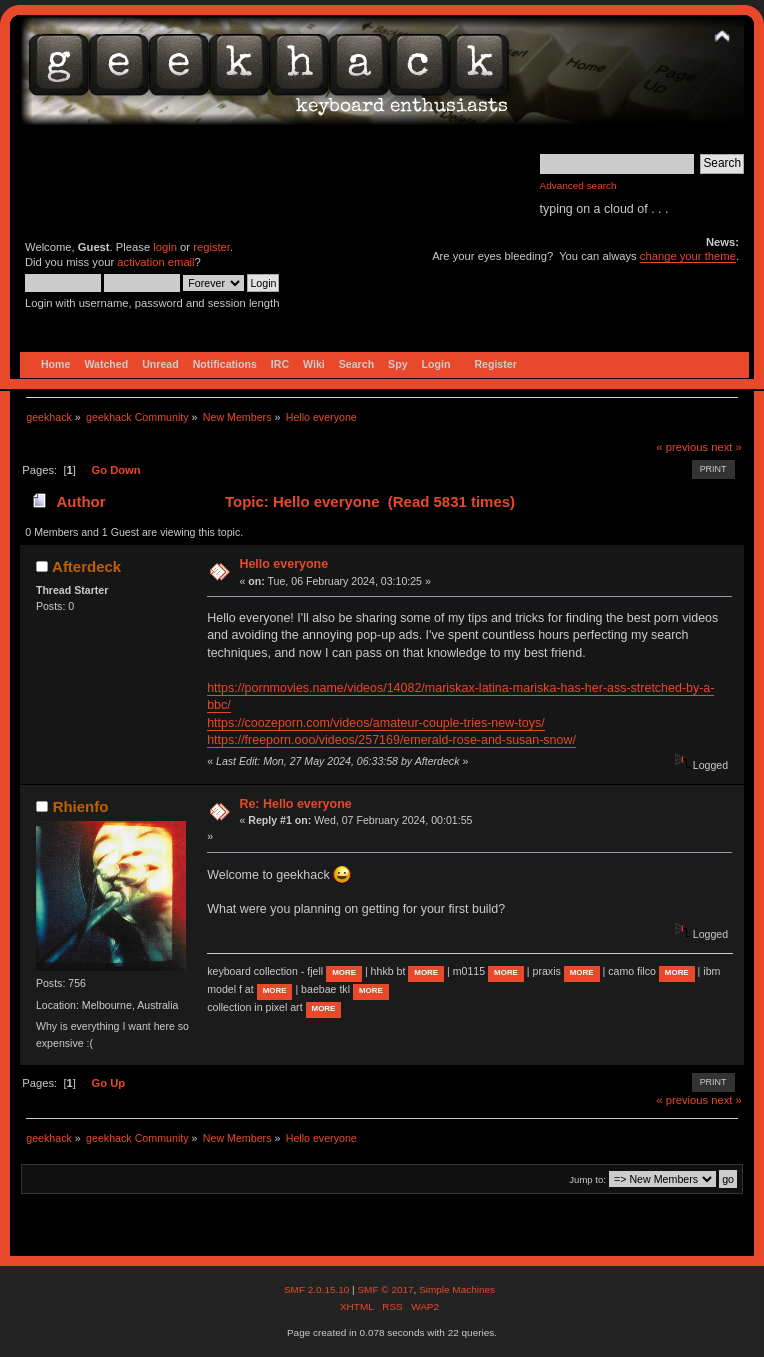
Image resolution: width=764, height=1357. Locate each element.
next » (726, 447)
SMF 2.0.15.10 (318, 1289)
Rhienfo (81, 806)
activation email (155, 262)
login (165, 247)
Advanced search (578, 185)
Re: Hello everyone (295, 804)
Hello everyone (283, 564)
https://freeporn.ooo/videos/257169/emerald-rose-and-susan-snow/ (391, 740)
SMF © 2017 (385, 1289)
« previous (682, 447)
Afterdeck (86, 566)
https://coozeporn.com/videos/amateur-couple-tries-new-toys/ (376, 723)
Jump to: (587, 1179)
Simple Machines (457, 1289)
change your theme (688, 256)
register (211, 247)
